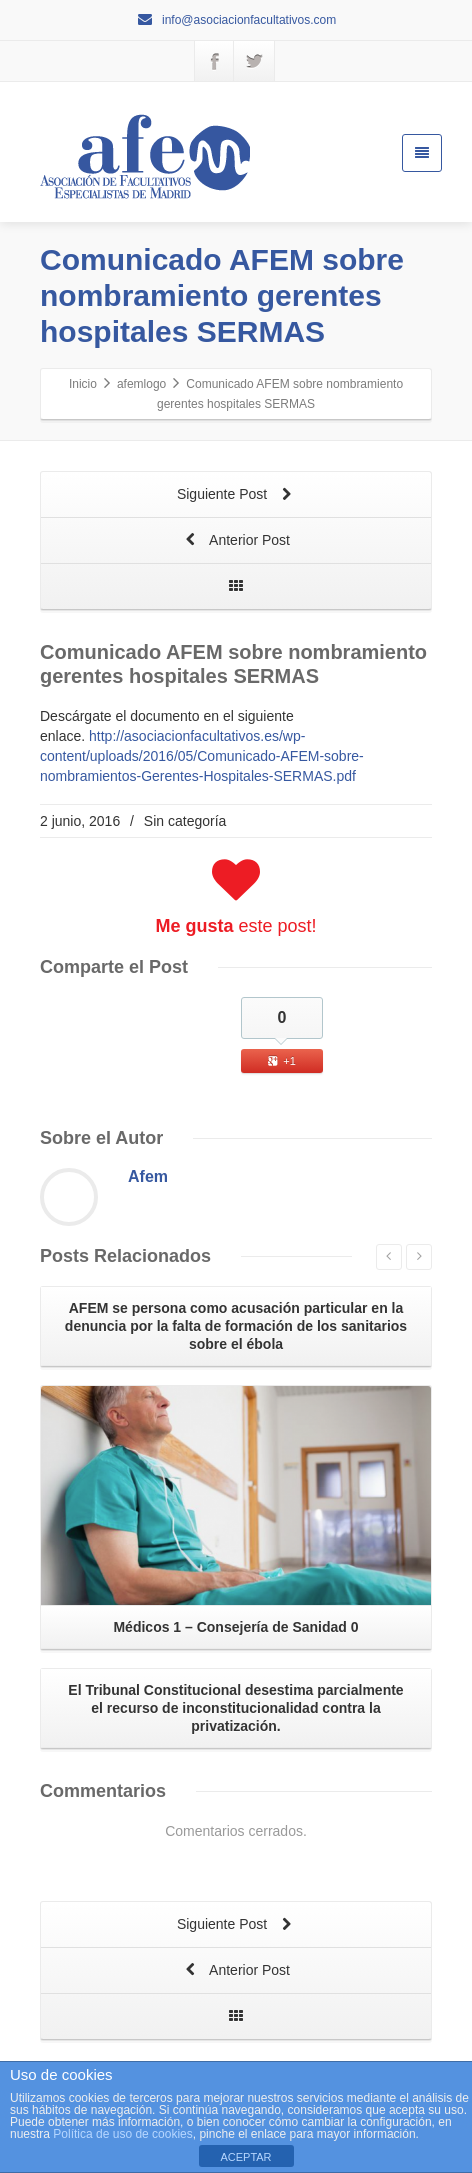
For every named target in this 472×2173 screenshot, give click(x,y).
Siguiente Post (236, 495)
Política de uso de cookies (122, 2134)
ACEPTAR (245, 2157)
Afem (148, 1176)
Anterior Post (236, 541)
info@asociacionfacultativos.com (236, 20)
